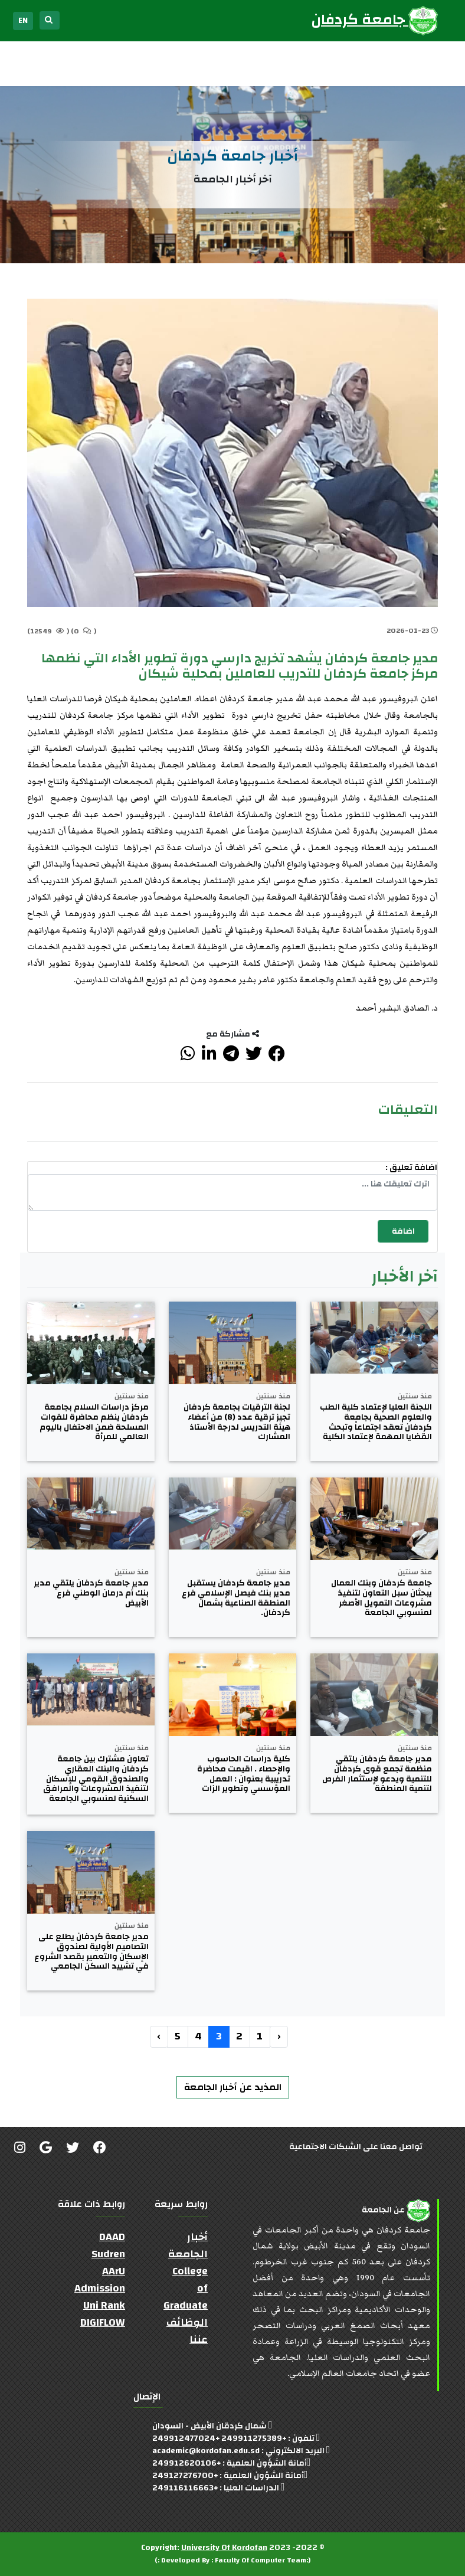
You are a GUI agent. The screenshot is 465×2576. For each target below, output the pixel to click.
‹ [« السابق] (278, 2036)
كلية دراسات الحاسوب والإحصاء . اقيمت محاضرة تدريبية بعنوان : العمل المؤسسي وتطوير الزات (243, 1774)
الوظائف (187, 2322)
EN (23, 20)
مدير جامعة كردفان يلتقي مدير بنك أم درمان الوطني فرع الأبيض (91, 1593)
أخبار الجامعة (188, 2245)
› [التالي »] (159, 2036)
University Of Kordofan (224, 2547)
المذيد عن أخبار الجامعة (232, 2087)
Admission (99, 2288)
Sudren (108, 2254)
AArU (113, 2271)
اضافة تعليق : (411, 1168)
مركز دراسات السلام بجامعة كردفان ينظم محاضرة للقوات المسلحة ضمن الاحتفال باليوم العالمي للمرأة (94, 1422)
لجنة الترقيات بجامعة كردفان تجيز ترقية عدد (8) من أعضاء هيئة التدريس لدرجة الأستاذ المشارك (237, 1422)
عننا (198, 2339)
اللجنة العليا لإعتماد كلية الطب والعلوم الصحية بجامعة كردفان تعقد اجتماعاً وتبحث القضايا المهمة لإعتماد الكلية (376, 1422)
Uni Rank (104, 2305)
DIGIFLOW (102, 2322)
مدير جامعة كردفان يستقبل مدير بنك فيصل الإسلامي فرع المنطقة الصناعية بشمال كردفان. (236, 1598)
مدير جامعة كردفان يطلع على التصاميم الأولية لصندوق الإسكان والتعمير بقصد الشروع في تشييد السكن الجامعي (91, 1952)
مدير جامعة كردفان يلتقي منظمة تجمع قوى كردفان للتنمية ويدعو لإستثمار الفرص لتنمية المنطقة (377, 1774)
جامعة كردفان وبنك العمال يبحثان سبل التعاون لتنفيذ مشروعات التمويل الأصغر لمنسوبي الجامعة (381, 1598)
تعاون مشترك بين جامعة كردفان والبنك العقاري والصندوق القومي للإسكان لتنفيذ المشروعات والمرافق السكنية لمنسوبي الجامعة (96, 1779)
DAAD (112, 2237)
